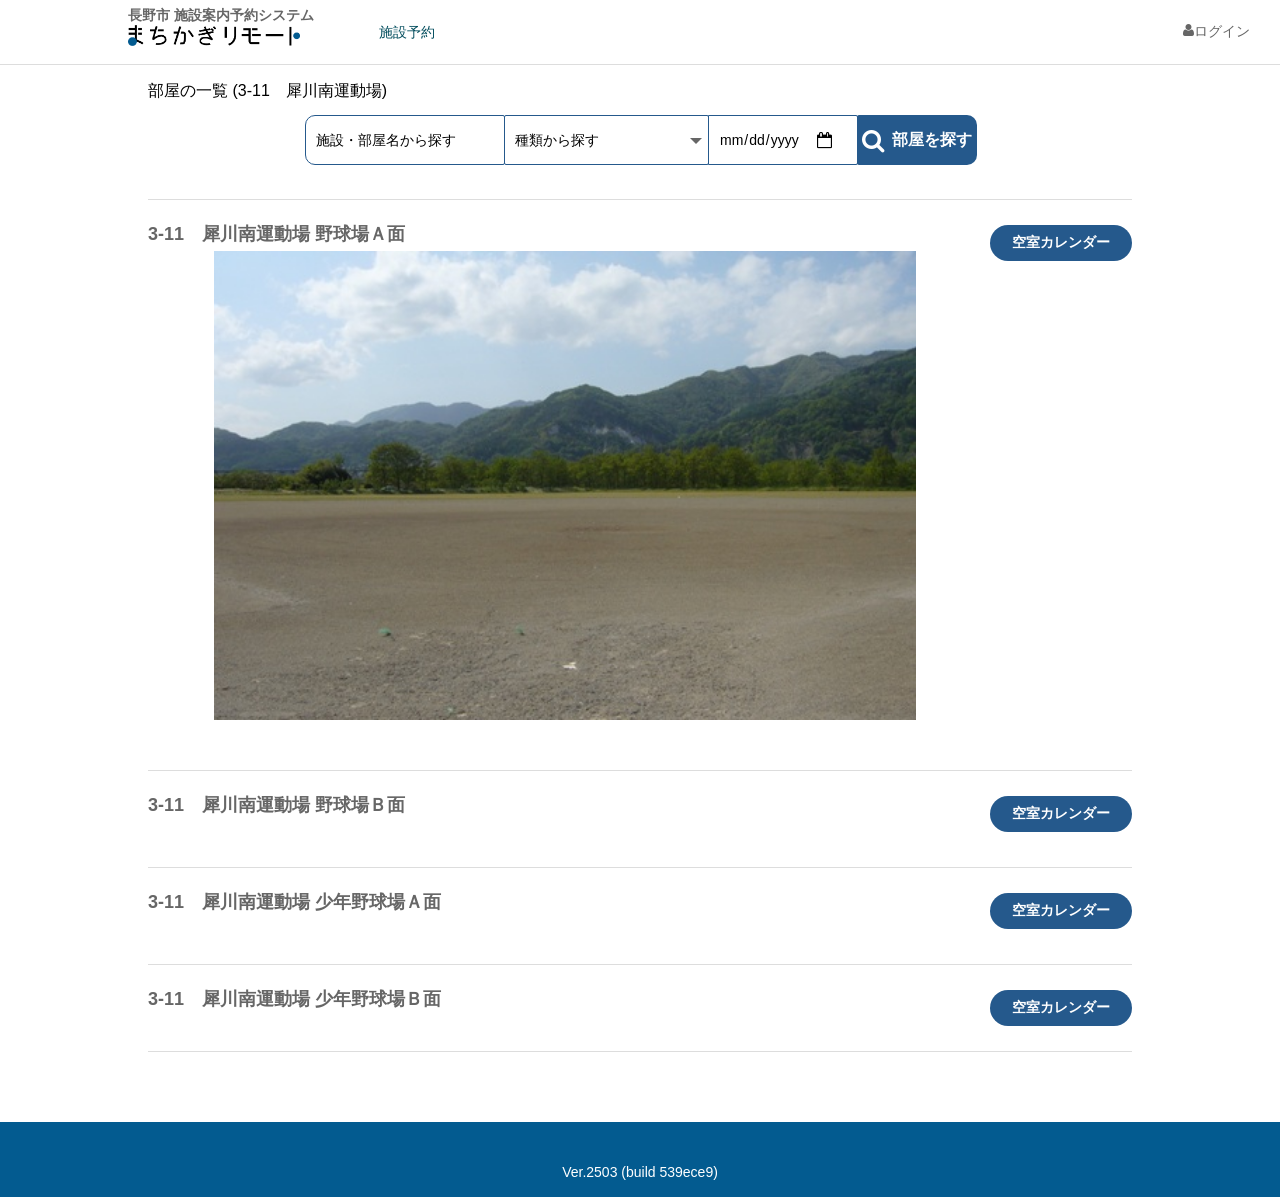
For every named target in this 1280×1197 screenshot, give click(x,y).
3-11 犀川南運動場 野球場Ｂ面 (276, 805)
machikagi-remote (214, 40)
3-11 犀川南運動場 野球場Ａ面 (276, 234)
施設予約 (407, 32)
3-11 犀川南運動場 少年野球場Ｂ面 (294, 999)
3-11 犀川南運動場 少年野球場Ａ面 (294, 902)
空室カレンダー (1061, 242)
